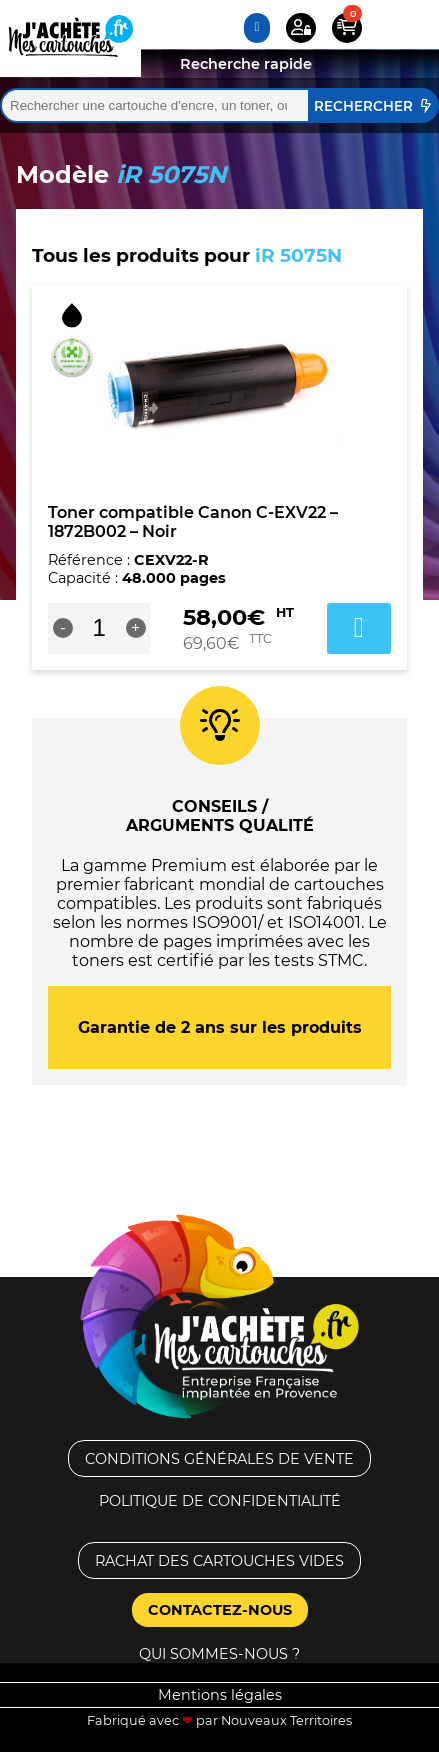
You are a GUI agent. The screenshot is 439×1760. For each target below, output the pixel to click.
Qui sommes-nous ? (219, 1654)
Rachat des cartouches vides (219, 1561)
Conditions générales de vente (219, 1459)
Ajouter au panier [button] (359, 628)
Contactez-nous (220, 1610)
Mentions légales (220, 1695)
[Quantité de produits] (99, 628)
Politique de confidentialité (220, 1501)
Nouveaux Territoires (286, 1720)
